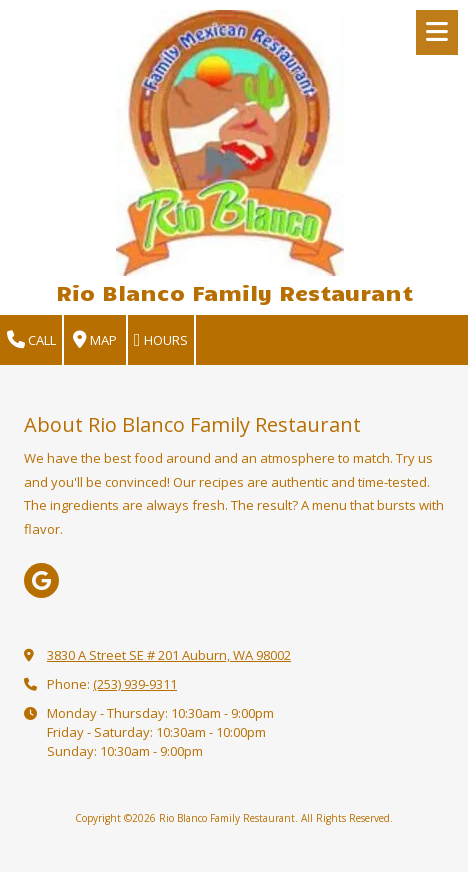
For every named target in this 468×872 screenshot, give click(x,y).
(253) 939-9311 (135, 684)
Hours (161, 340)
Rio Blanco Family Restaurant (234, 291)
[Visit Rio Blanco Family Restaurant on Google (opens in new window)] (41, 580)
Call (31, 340)
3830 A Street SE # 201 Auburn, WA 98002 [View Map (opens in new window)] (169, 655)
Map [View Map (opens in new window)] (95, 340)
